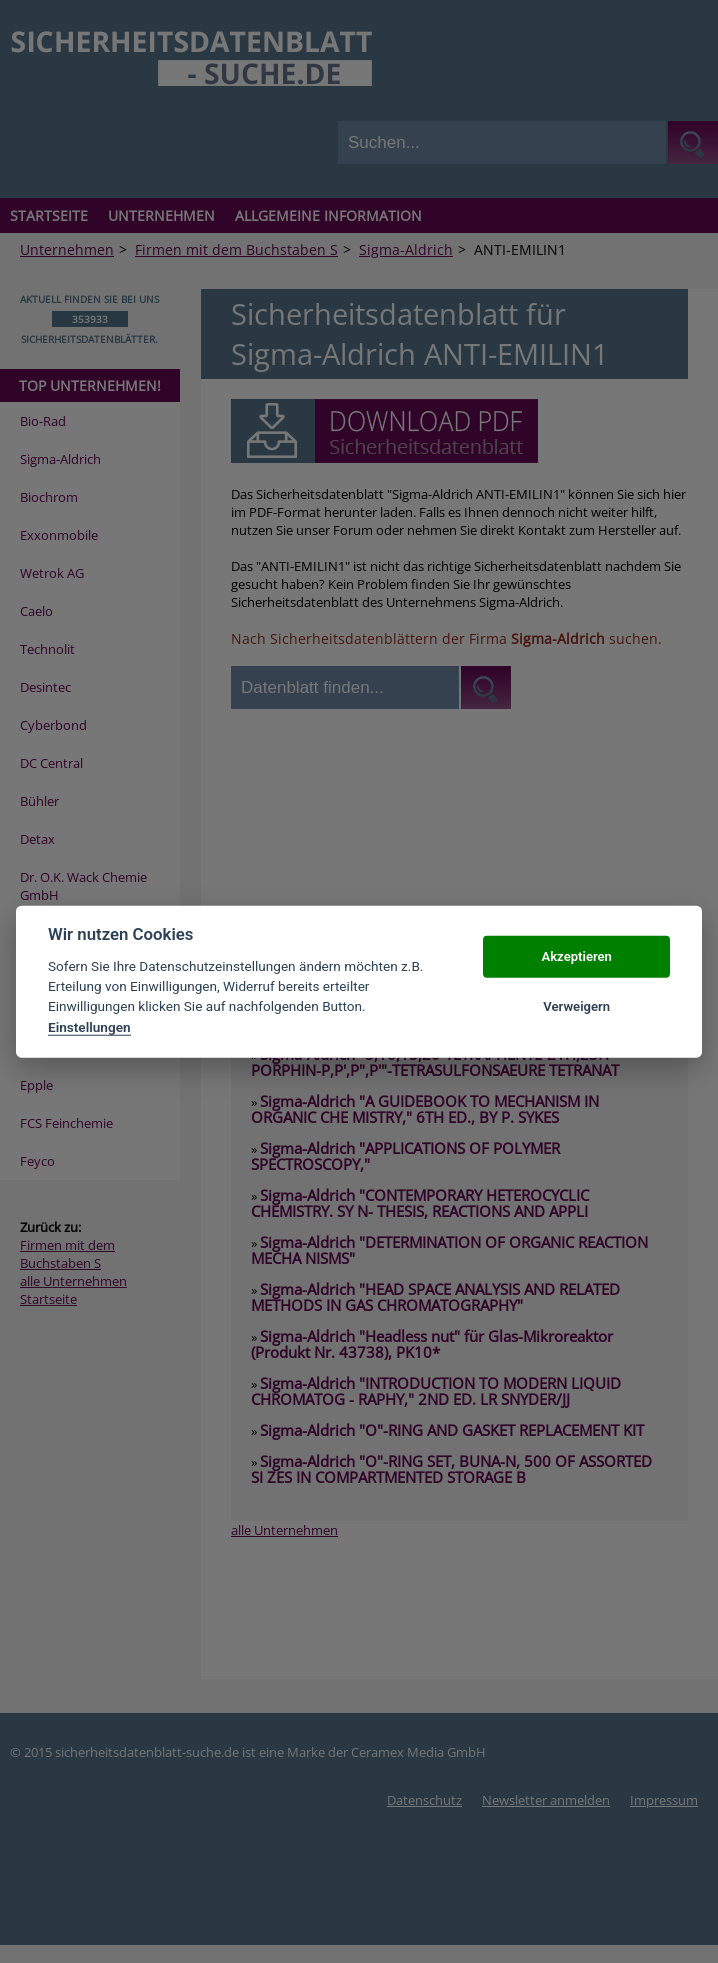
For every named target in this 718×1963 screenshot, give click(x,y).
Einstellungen (89, 1027)
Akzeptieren (576, 956)
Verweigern (576, 1006)
